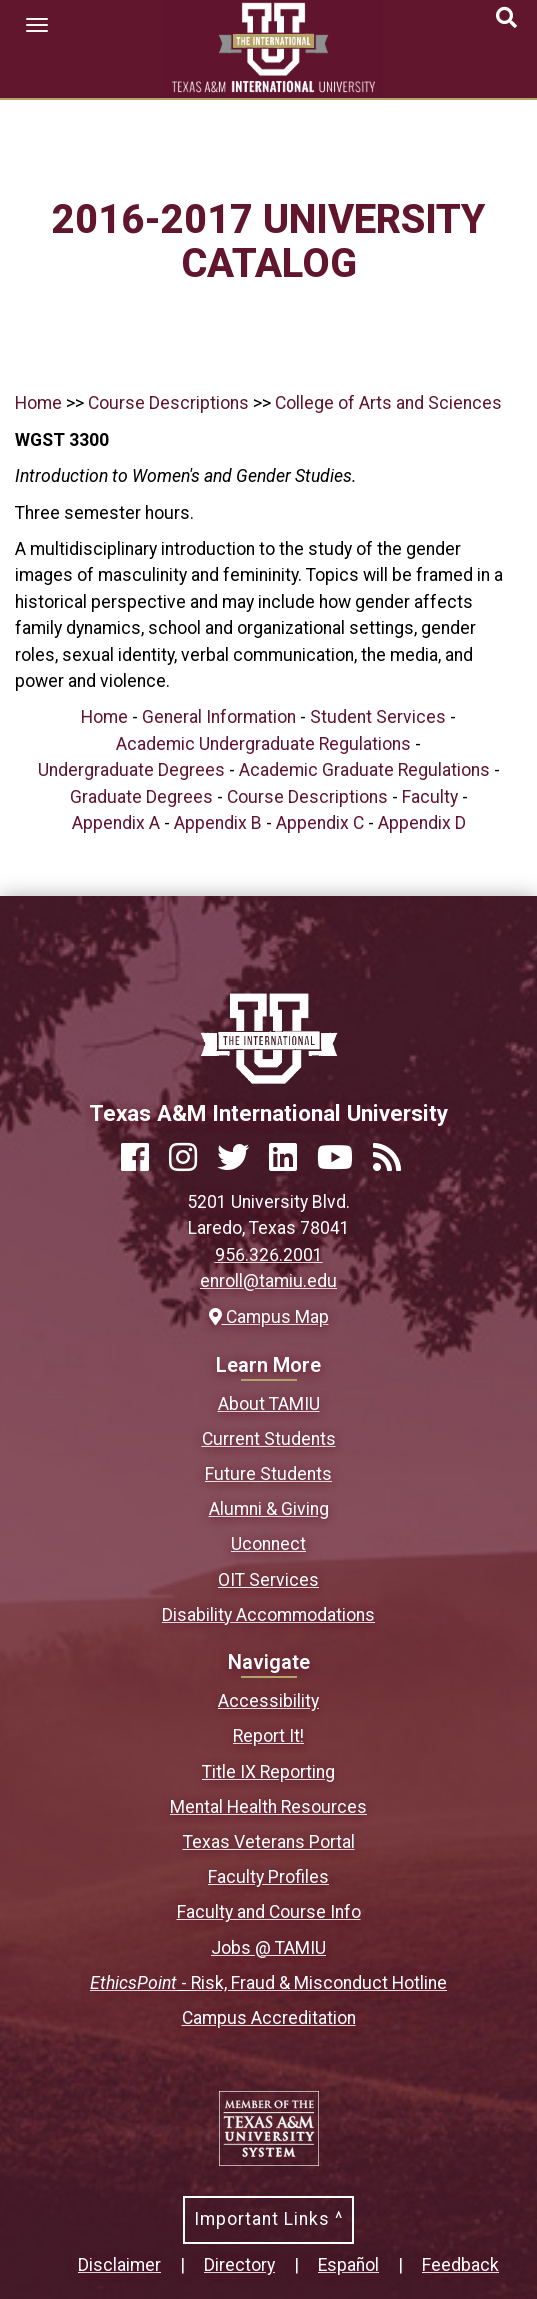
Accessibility (268, 1701)
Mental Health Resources (268, 1807)
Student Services (378, 717)
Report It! (268, 1736)
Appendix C (320, 823)
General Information (219, 717)
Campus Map (269, 1317)
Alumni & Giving (269, 1509)
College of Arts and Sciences (388, 403)
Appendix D (422, 823)
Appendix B (218, 823)
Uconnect (268, 1544)
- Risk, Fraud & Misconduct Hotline (268, 1983)
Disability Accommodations (268, 1615)
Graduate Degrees (141, 797)
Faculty (430, 797)
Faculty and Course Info (269, 1912)
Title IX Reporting (268, 1772)
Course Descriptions (168, 403)
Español (348, 2265)
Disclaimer (119, 2265)
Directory (239, 2265)
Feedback (460, 2265)
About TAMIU (269, 1404)
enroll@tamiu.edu (268, 1281)
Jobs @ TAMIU (268, 1948)
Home (38, 403)
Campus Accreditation (269, 2018)
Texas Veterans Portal (269, 1842)
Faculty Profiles (268, 1877)
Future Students (268, 1474)
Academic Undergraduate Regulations (263, 744)
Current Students (269, 1439)
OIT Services (268, 1580)
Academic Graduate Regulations (364, 770)
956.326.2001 (269, 1255)
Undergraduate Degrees (131, 770)
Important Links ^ (268, 2219)
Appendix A (116, 823)
